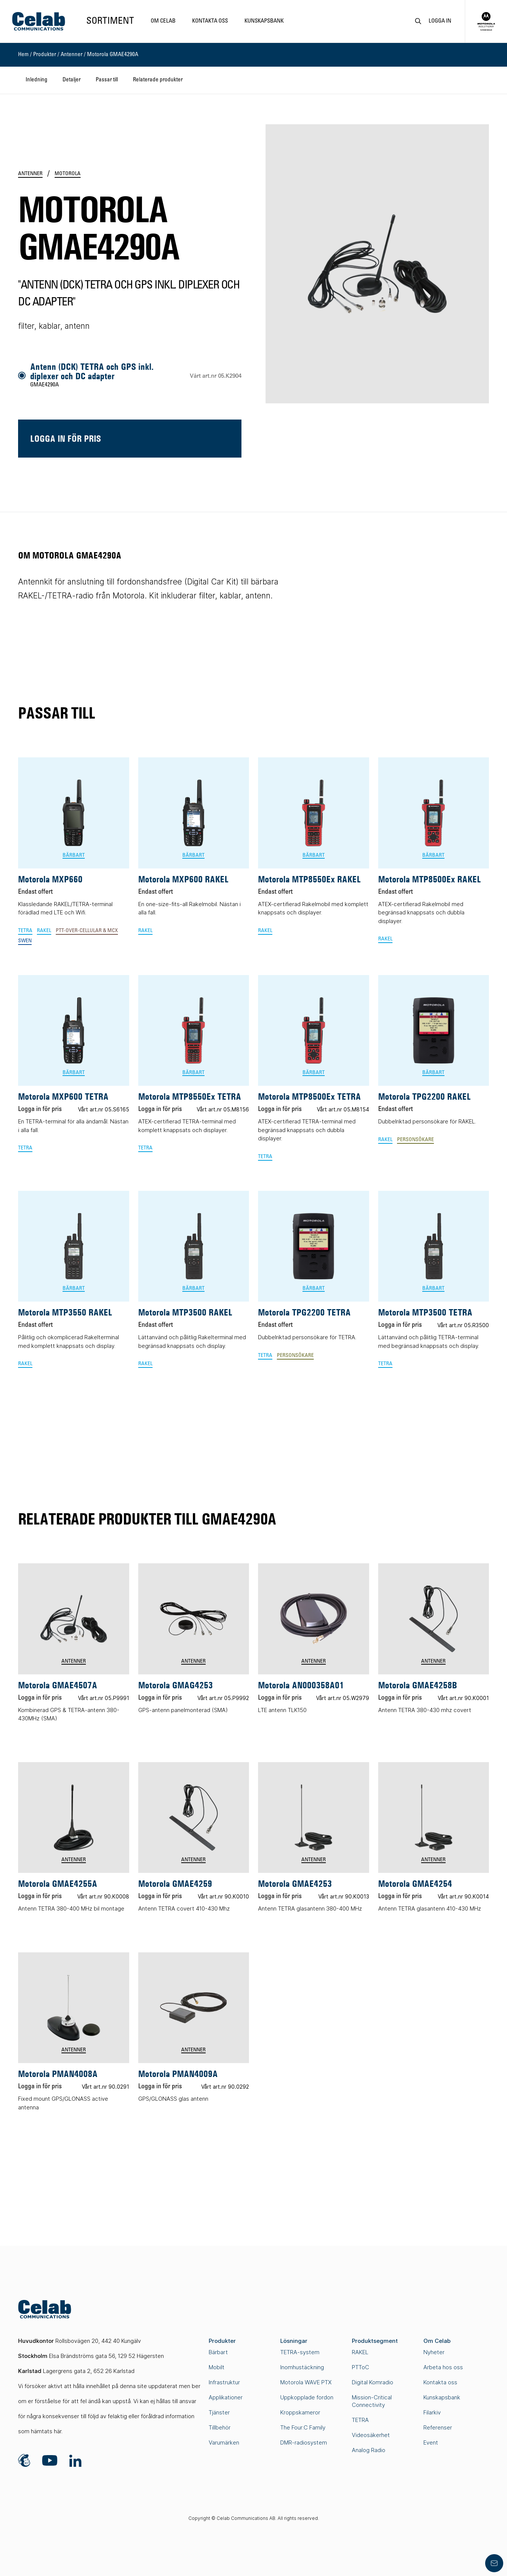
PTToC (360, 2367)
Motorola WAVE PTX (305, 2382)
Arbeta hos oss (443, 2367)
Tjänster (219, 2412)
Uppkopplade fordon (306, 2397)
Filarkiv (432, 2412)
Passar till (107, 79)
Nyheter (433, 2352)
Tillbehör (220, 2427)
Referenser (437, 2427)
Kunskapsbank (264, 21)
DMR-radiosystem (303, 2442)
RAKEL (360, 2352)
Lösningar (293, 2340)
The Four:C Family (302, 2427)
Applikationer (226, 2397)
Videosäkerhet (371, 2435)
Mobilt (216, 2367)
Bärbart (218, 2352)
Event (430, 2442)
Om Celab (163, 21)
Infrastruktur (224, 2382)
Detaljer (72, 79)
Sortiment (110, 21)
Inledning (36, 79)
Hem (23, 54)
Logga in (440, 21)
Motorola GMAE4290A (112, 54)
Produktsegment (375, 2340)
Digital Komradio (372, 2382)
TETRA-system (299, 2352)
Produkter (44, 54)
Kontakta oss (210, 21)
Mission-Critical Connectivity (372, 2401)
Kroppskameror (300, 2412)
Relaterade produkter (158, 79)
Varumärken (224, 2442)
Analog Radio (368, 2450)
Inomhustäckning (302, 2367)
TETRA (360, 2419)
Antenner (71, 54)
